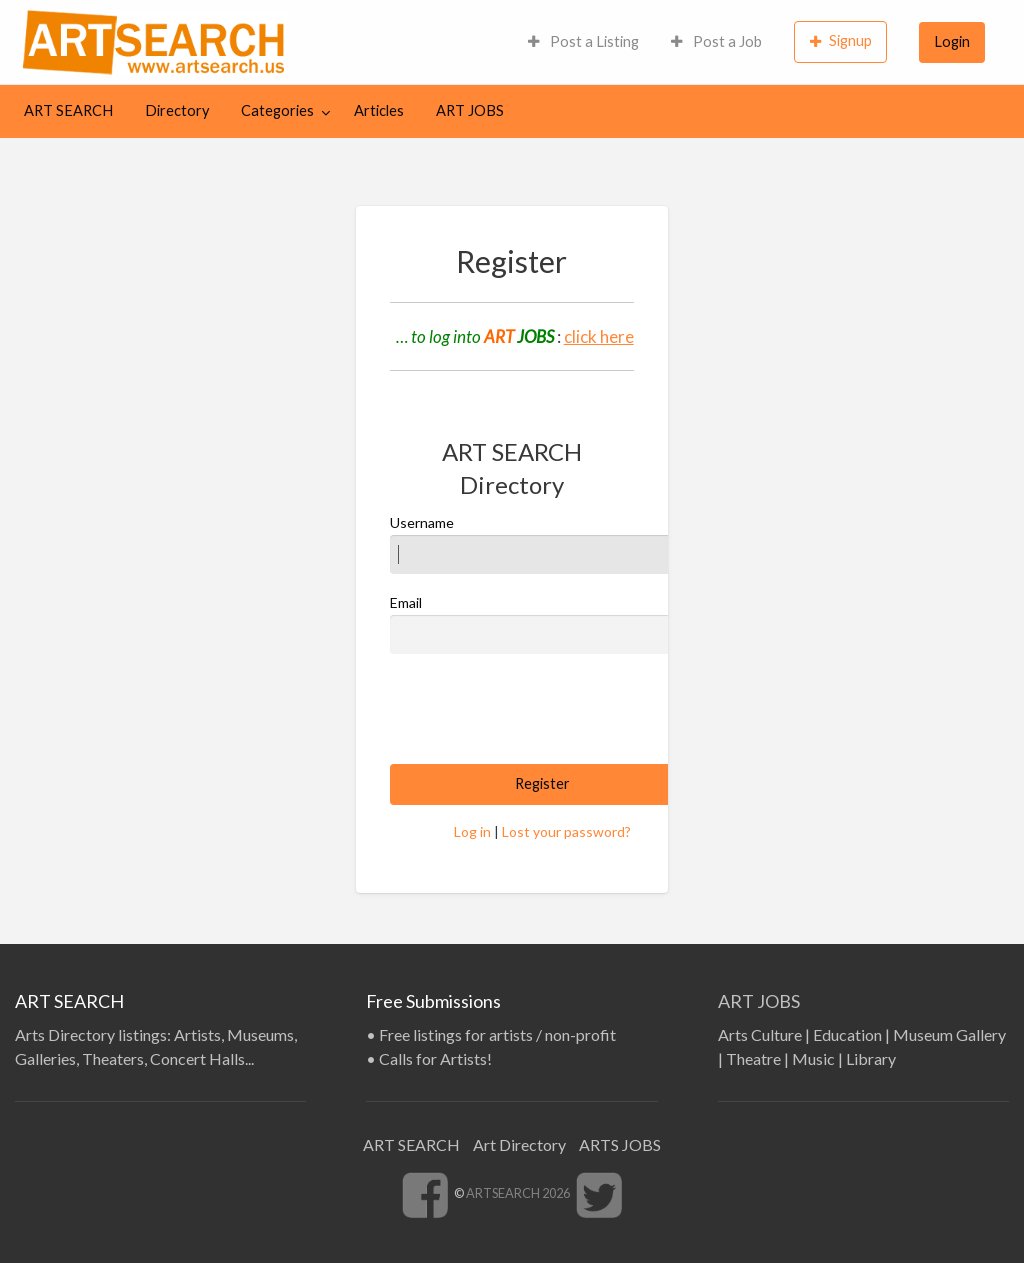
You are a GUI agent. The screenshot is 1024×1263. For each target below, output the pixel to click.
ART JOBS (470, 110)
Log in (472, 831)
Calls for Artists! (435, 1058)
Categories (277, 110)
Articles (379, 110)
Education (847, 1034)
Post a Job (716, 41)
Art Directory (519, 1144)
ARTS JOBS (620, 1144)
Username (542, 544)
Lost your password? (566, 831)
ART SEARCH (68, 110)
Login (952, 41)
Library (871, 1058)
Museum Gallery (949, 1034)
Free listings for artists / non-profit (497, 1034)
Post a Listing (583, 41)
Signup (841, 41)
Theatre (753, 1058)
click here (599, 336)
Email (542, 624)
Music (813, 1058)
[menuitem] (583, 42)
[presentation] (542, 709)
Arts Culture (760, 1034)
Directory (177, 110)
